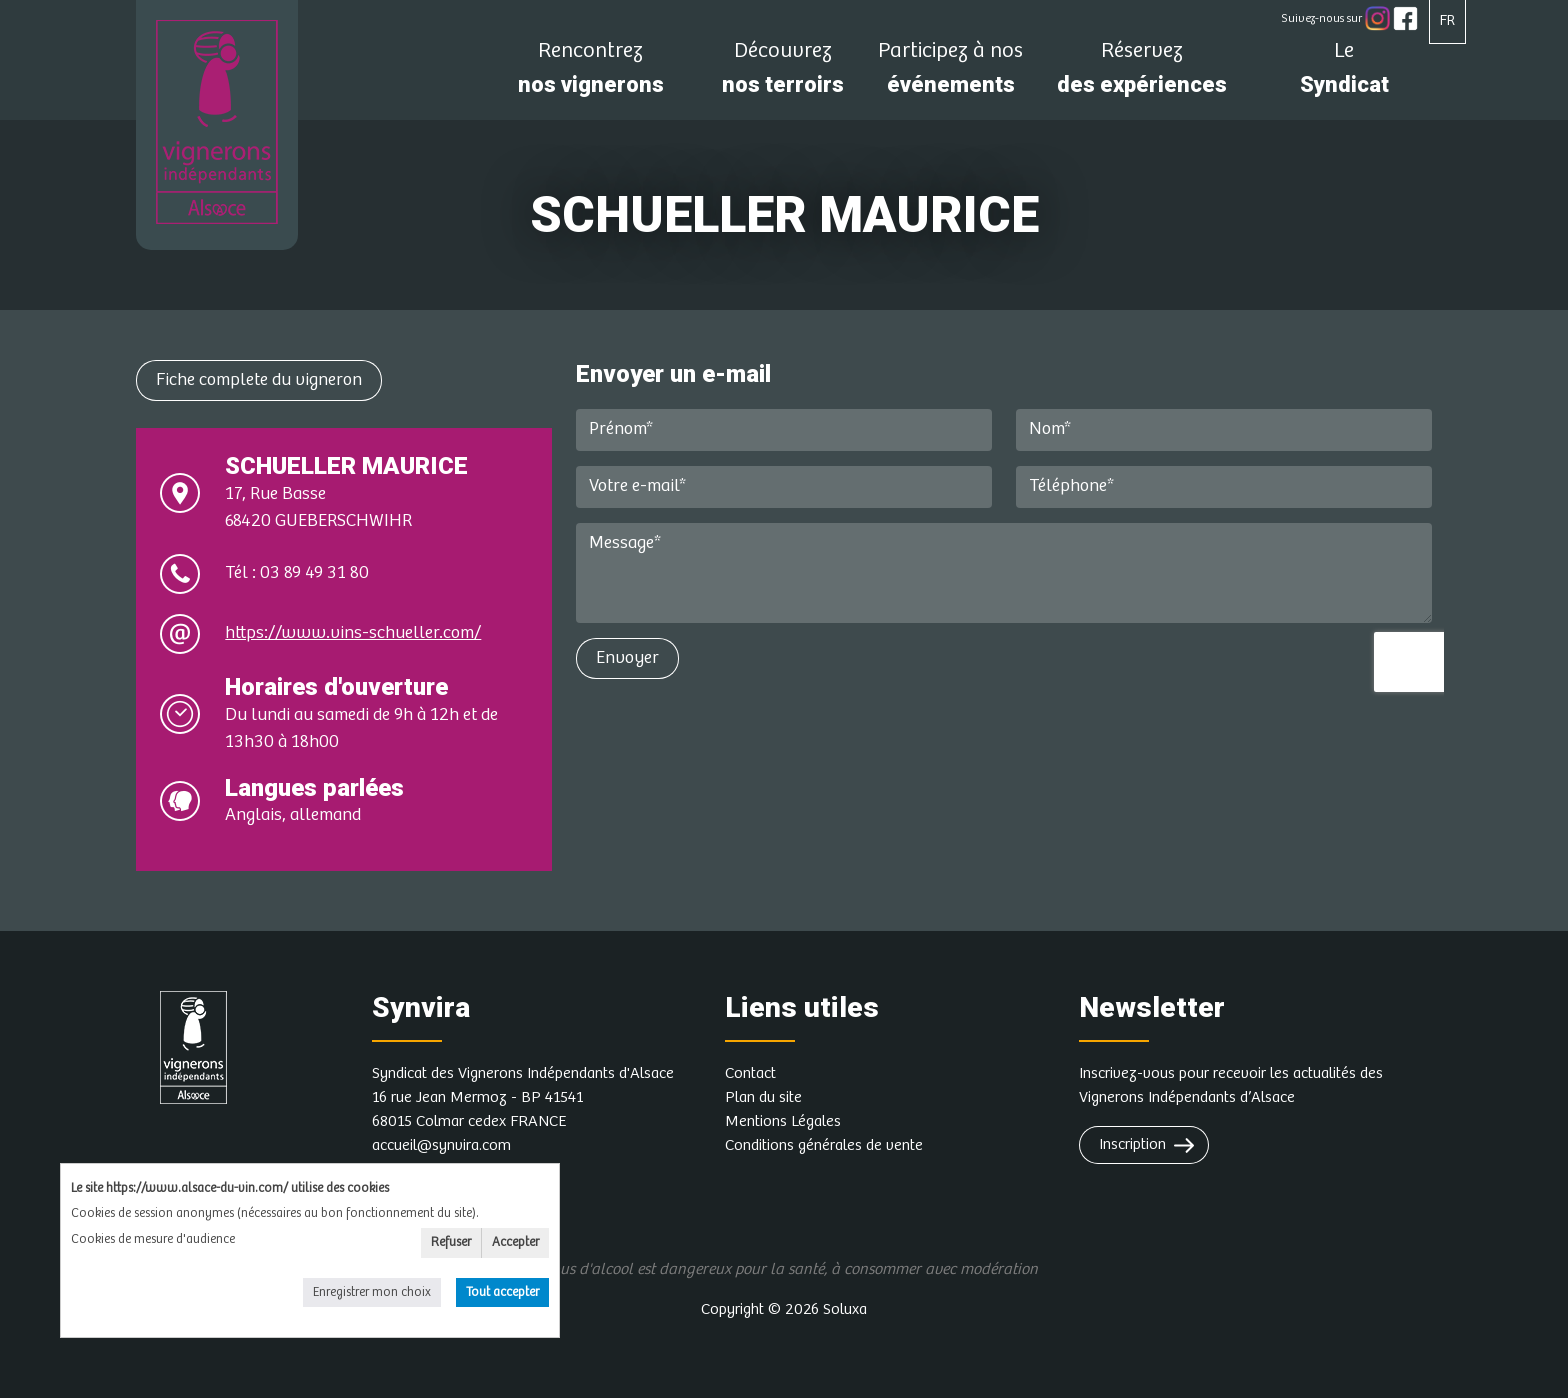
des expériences (1142, 73)
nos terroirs (783, 73)
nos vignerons (590, 73)
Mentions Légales (783, 1121)
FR (1447, 20)
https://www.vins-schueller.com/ (353, 633)
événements (950, 73)
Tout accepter (502, 1292)
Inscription (1132, 1144)
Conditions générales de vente (824, 1145)
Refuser (451, 1242)
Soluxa (845, 1309)
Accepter (515, 1242)
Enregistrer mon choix (372, 1292)
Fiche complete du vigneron (259, 380)
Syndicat (1344, 73)
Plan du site (763, 1097)
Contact (750, 1073)
